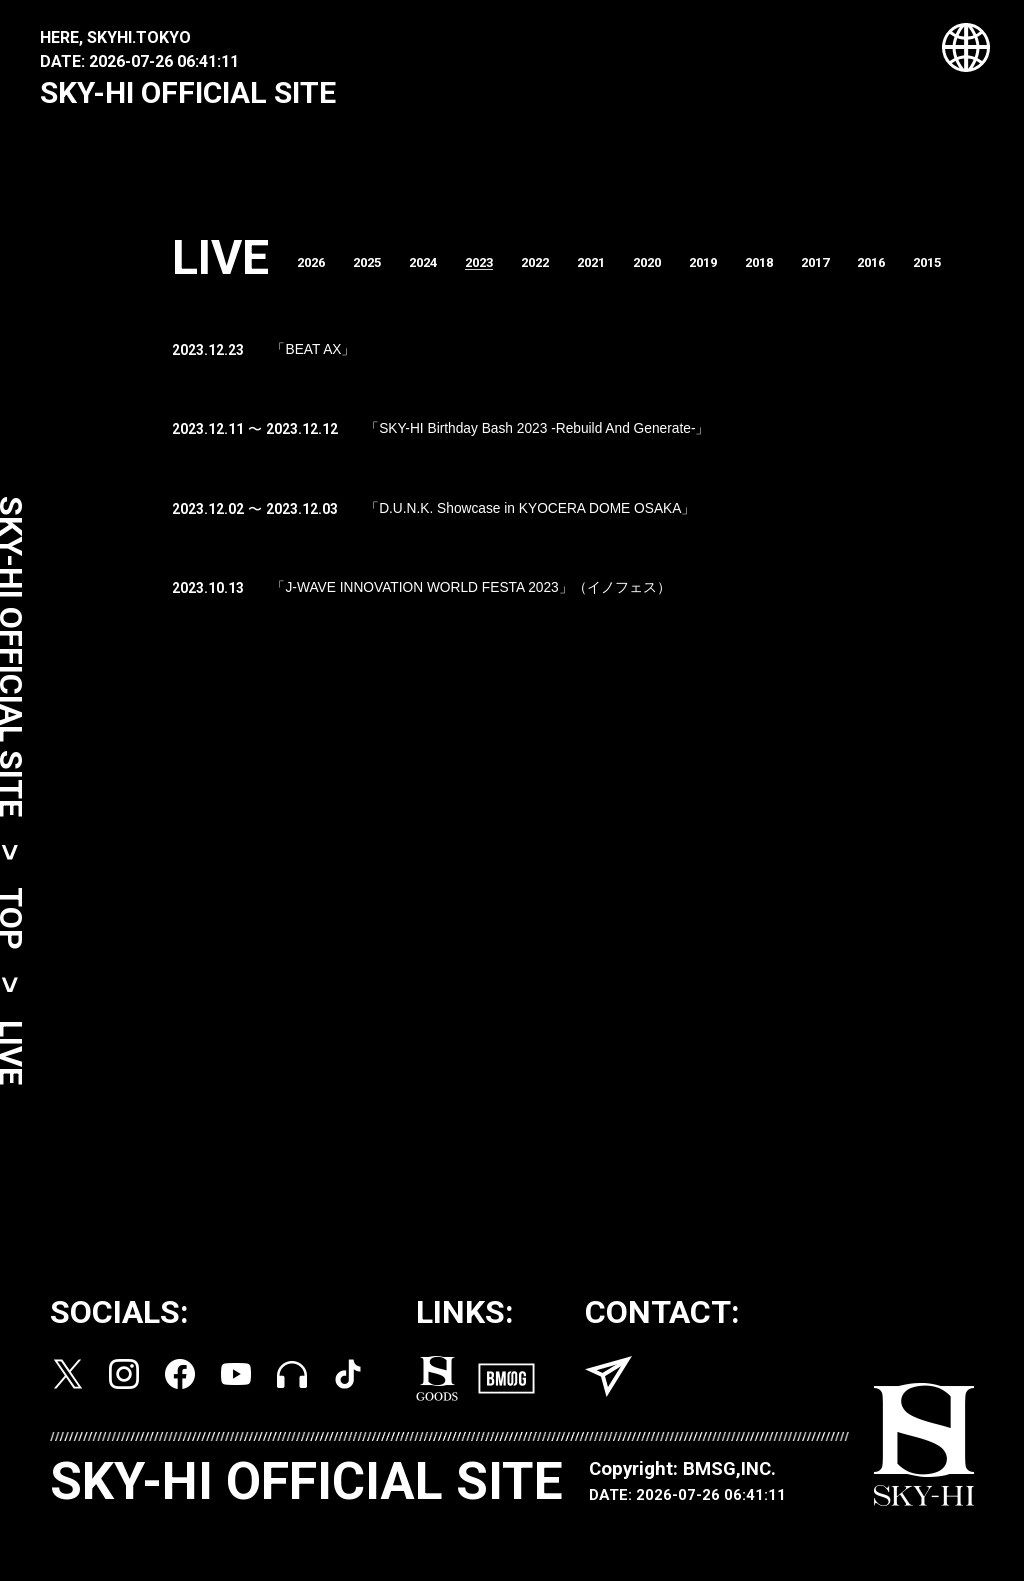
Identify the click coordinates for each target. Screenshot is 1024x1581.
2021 (619, 270)
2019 (739, 270)
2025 (379, 270)
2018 (799, 270)
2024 (439, 270)
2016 (919, 270)
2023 (499, 270)
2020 (679, 270)
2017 (859, 270)
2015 (979, 270)
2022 (559, 270)
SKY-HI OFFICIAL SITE (188, 92)
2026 (319, 270)
